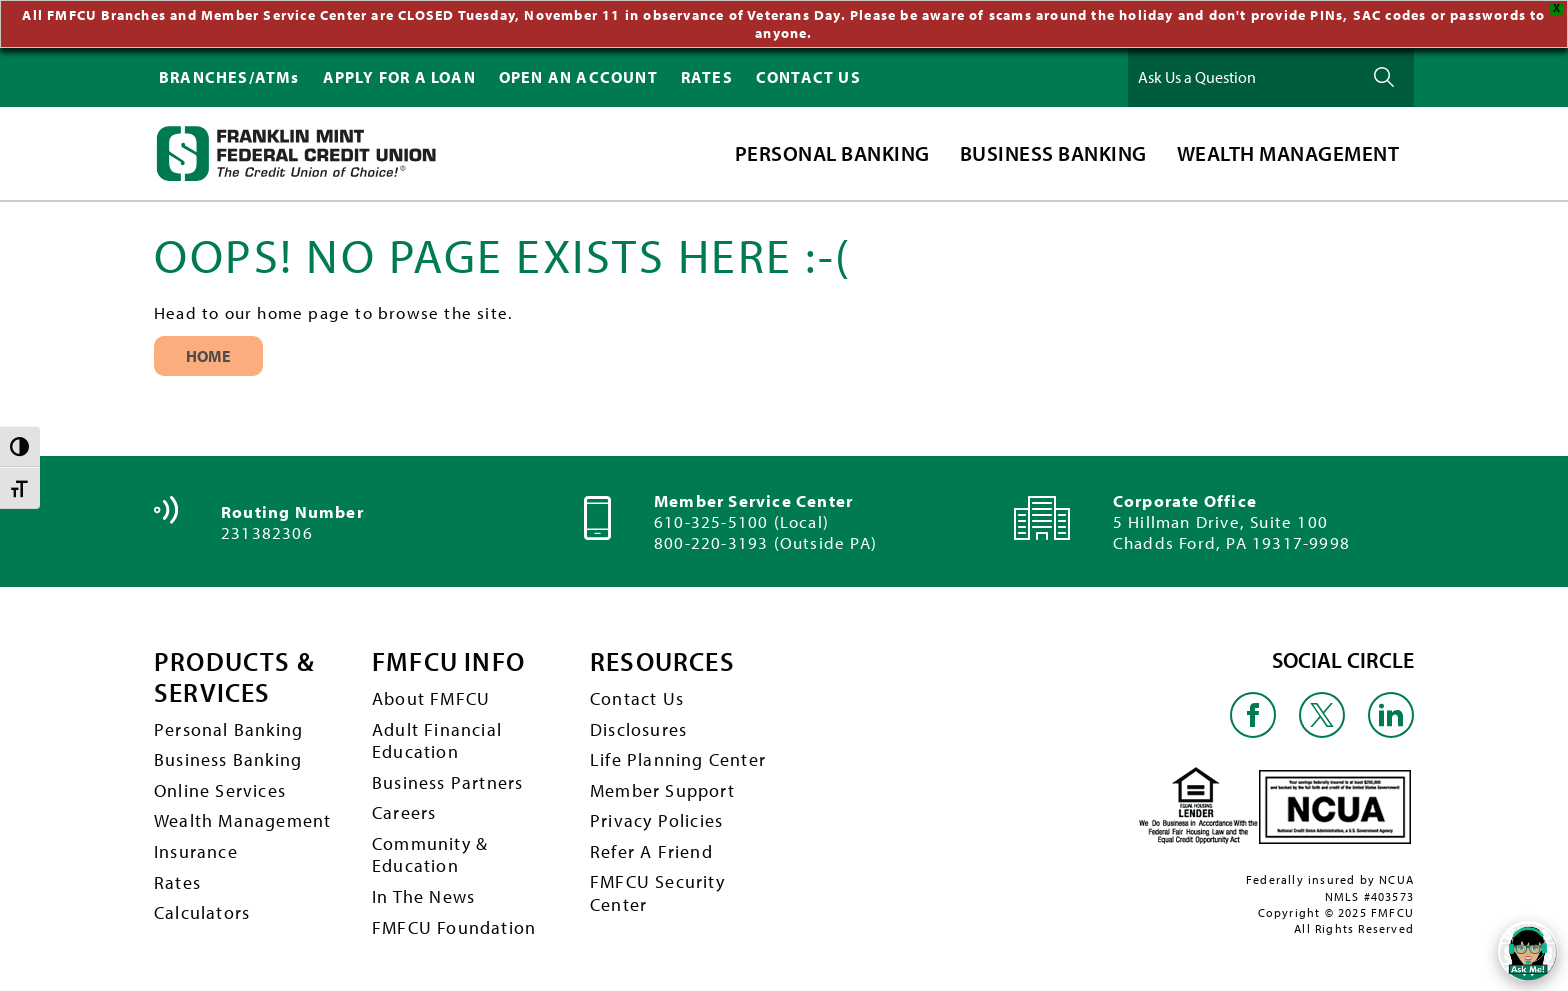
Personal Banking (228, 724)
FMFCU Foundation (454, 922)
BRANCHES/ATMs (229, 73)
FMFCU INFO (448, 658)
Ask (1384, 73)
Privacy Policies (656, 816)
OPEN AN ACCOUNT (578, 73)
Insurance (196, 846)
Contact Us (637, 694)
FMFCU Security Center (657, 889)
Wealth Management (242, 816)
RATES (707, 73)
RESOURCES (662, 658)
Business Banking (228, 755)
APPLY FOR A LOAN (399, 73)
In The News (423, 892)
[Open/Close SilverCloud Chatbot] (1528, 951)
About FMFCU (431, 694)
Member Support (662, 785)
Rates (177, 877)
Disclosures (638, 724)
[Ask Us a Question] (1243, 73)
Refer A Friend (651, 846)
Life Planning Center (678, 755)
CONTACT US (808, 73)
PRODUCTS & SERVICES (234, 673)
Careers (404, 808)
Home (208, 352)
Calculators (202, 908)
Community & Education (430, 850)
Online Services (220, 785)
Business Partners (447, 777)
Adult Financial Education (437, 736)
